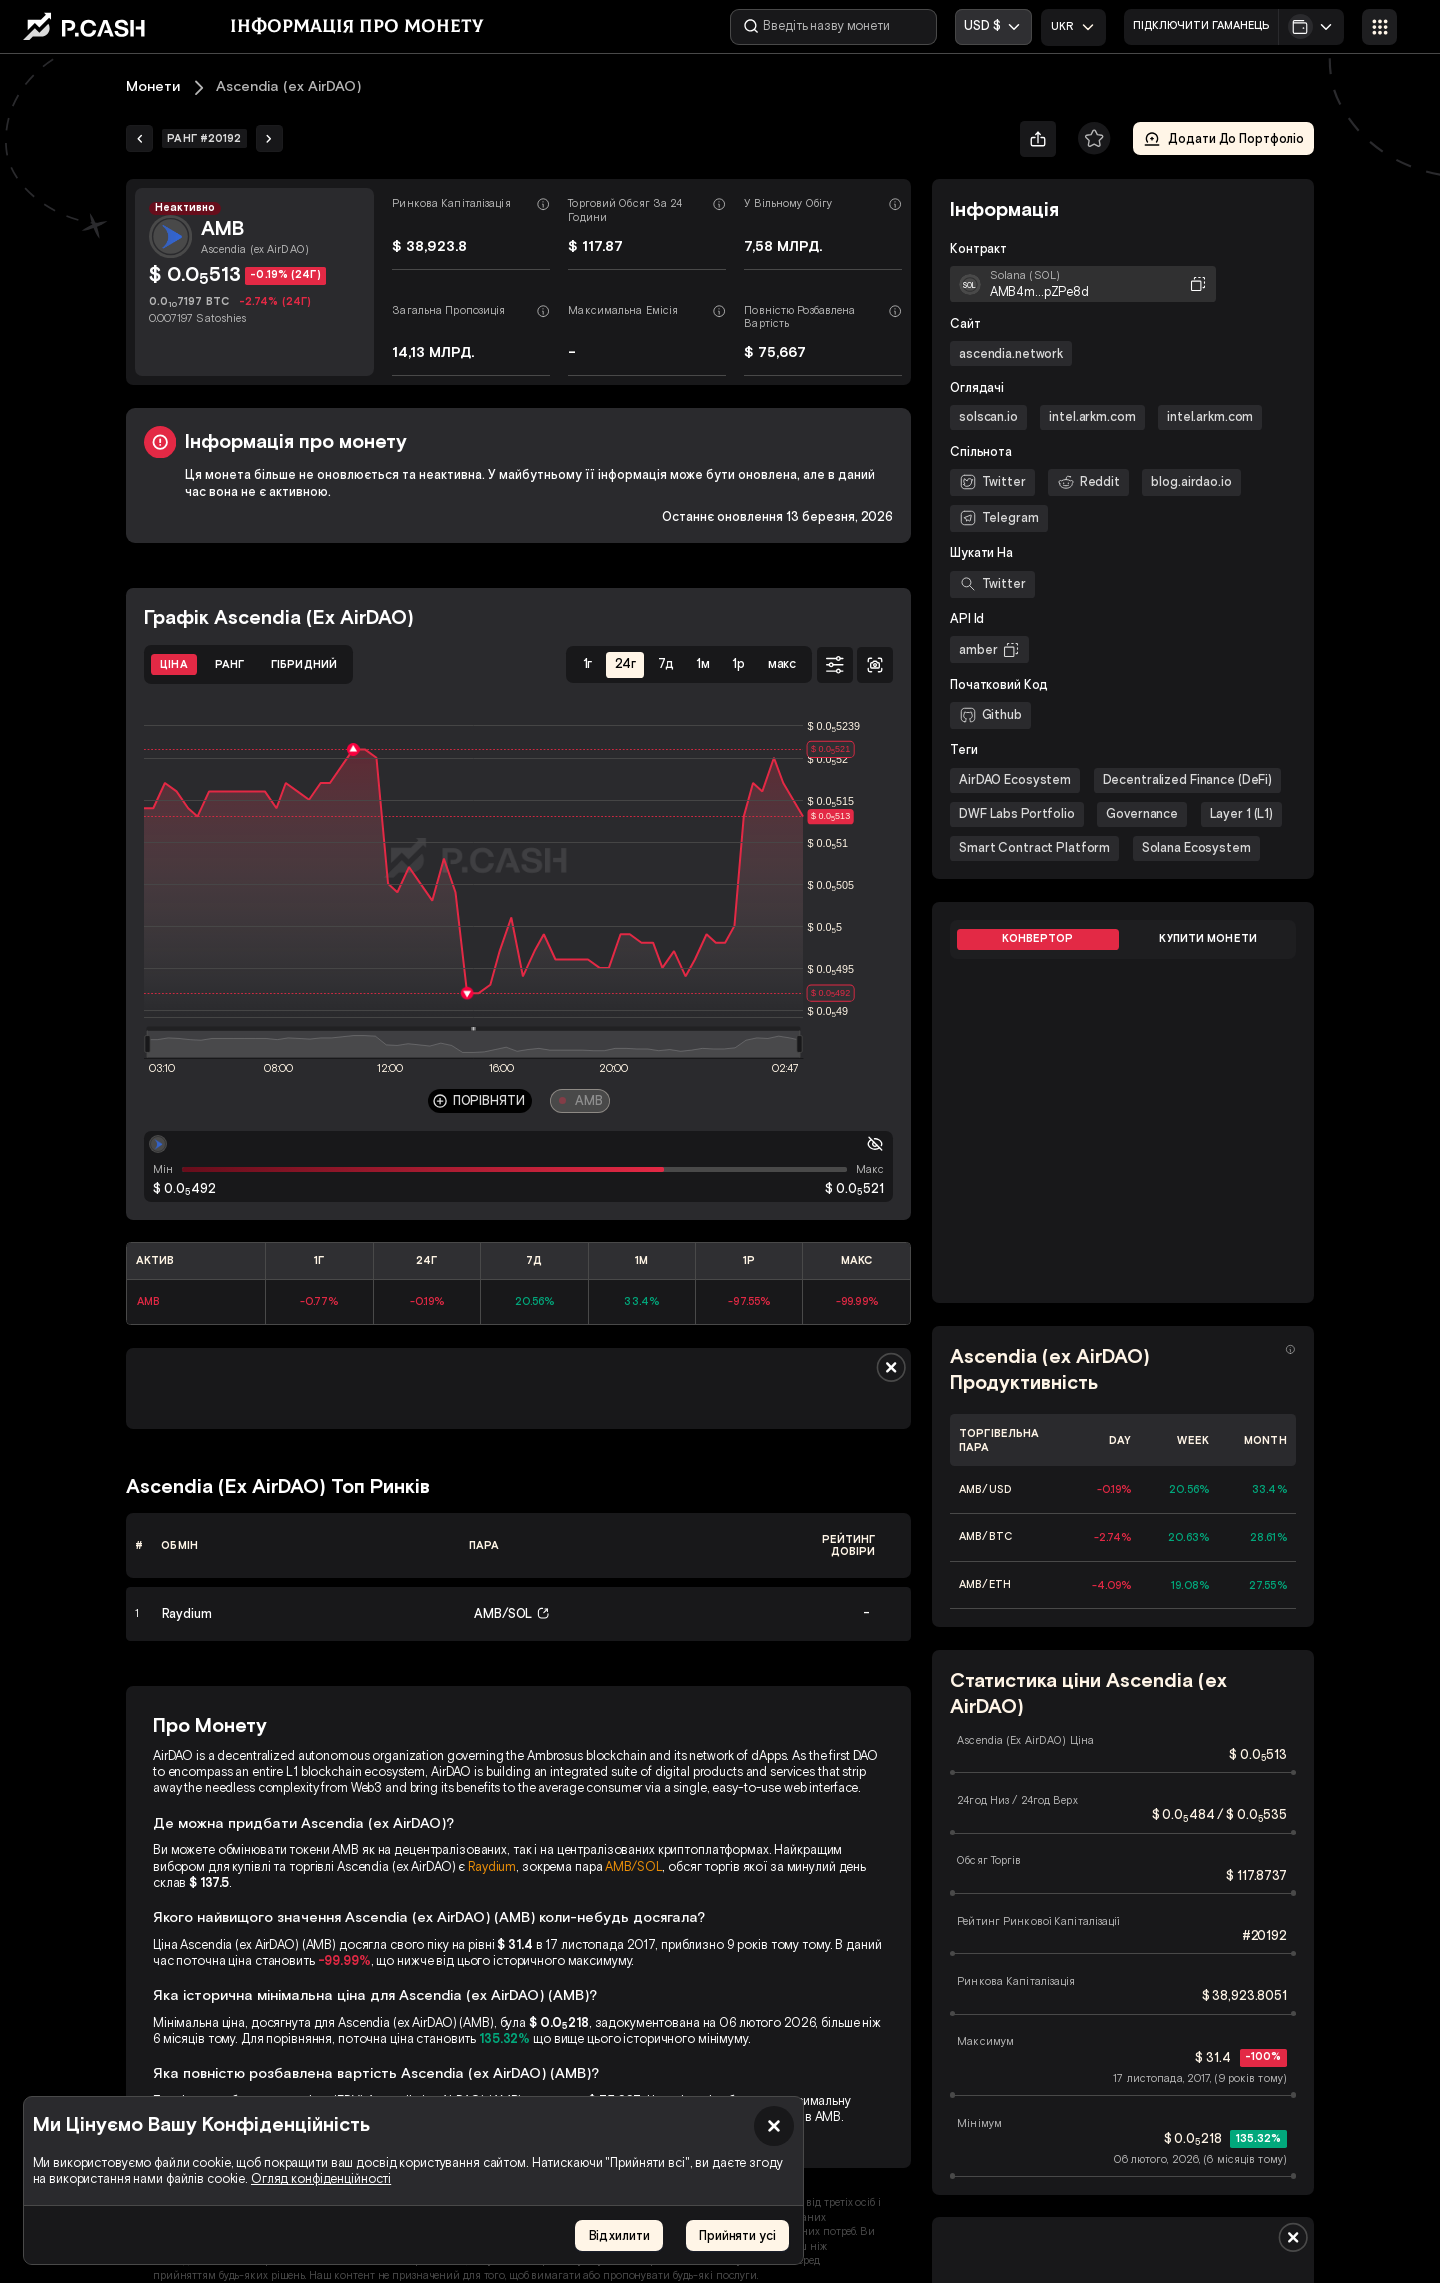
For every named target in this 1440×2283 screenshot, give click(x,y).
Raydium (492, 1866)
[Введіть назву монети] (833, 27)
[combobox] (1073, 27)
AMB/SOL (633, 1866)
